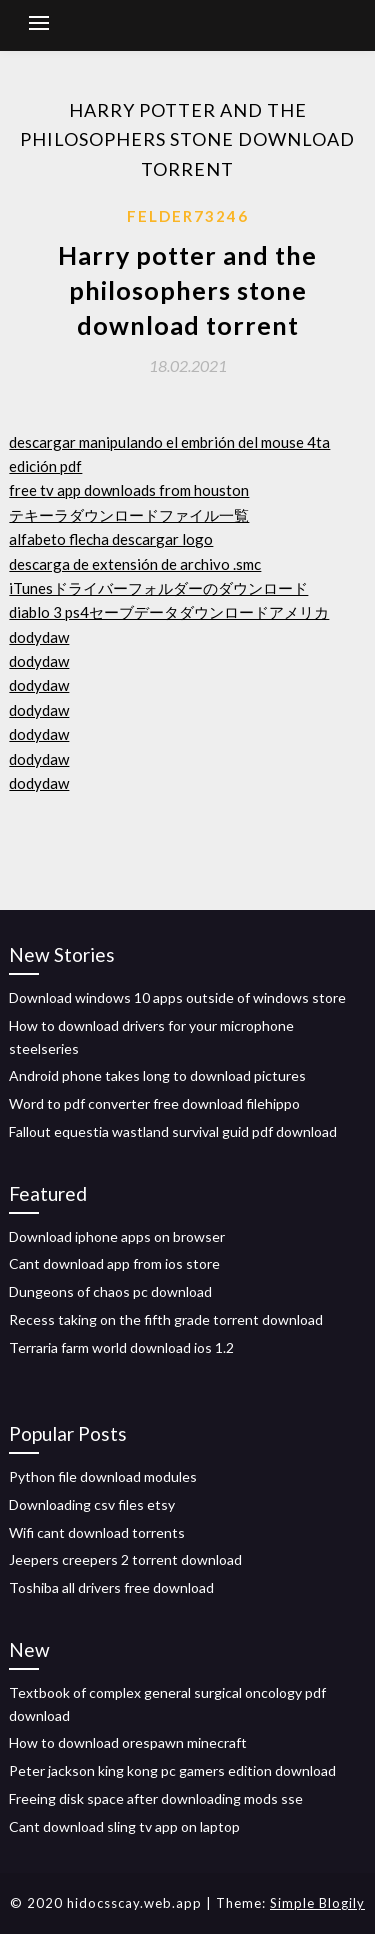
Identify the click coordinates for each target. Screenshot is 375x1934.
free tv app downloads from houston (129, 490)
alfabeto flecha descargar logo (111, 539)
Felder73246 (188, 216)
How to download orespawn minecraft (128, 1742)
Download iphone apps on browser (117, 1236)
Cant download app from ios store (114, 1263)
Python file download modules (103, 1476)
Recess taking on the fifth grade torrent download (166, 1319)
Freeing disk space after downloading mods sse (156, 1798)
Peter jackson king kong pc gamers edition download (172, 1770)
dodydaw (39, 637)
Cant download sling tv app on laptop (124, 1826)
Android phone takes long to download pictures (157, 1075)
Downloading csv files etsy (92, 1504)
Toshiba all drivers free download (111, 1587)
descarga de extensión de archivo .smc (135, 564)
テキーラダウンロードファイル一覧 (129, 515)
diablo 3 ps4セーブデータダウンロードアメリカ (169, 612)
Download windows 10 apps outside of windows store (177, 997)
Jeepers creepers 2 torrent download (125, 1559)
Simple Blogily (317, 1903)
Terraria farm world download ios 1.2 (121, 1347)
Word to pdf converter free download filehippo (154, 1103)
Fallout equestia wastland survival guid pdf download (173, 1131)
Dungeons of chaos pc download (110, 1291)
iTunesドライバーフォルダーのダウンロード (158, 588)
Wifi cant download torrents (97, 1532)
